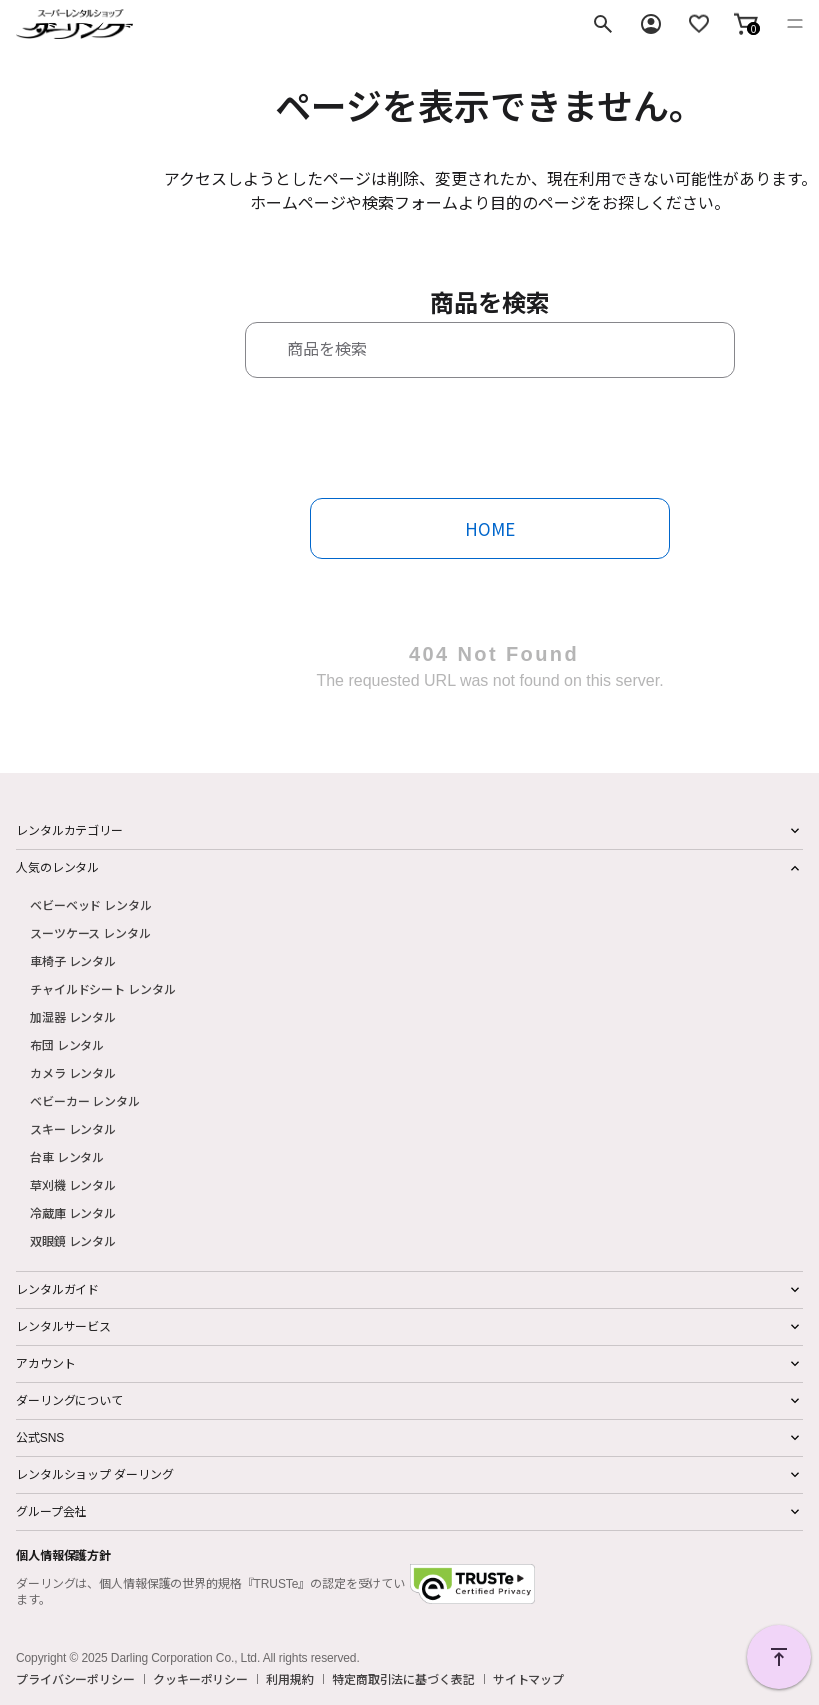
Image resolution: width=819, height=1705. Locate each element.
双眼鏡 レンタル (73, 1240)
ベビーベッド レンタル (91, 904)
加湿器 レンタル (73, 1016)
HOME (490, 528)
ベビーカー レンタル (85, 1100)
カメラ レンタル (73, 1072)
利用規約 (290, 1679)
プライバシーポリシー (75, 1679)
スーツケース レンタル (90, 932)
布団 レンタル (67, 1044)
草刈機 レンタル (73, 1184)
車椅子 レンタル (73, 960)
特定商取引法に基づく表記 (403, 1679)
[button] (746, 24)
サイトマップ (528, 1679)
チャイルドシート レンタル (102, 988)
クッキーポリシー (200, 1679)
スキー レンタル (73, 1128)
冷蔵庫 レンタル (73, 1212)
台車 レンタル (67, 1156)
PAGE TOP (779, 1657)
